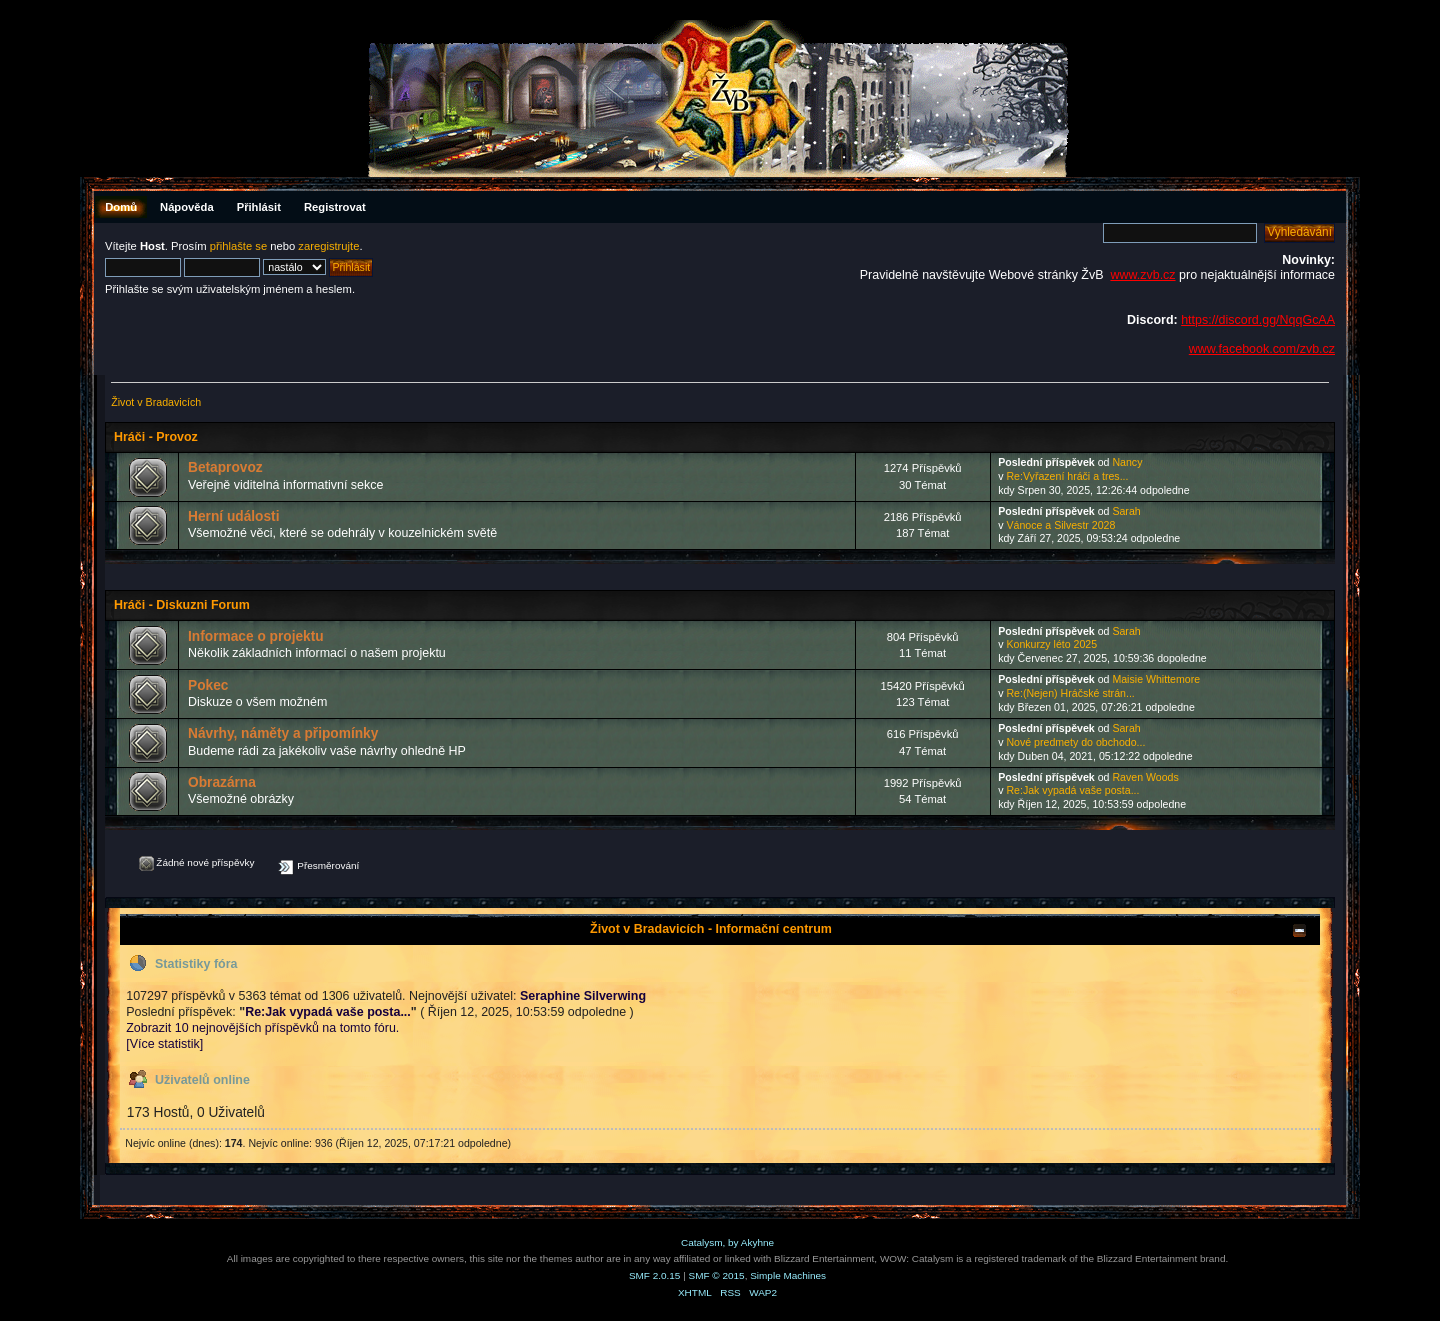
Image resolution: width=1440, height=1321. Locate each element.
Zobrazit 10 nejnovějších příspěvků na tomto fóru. (262, 1028)
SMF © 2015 (717, 1275)
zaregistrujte (328, 246)
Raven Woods (1145, 777)
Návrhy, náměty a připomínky (283, 733)
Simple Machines (788, 1275)
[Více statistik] (164, 1044)
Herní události (233, 516)
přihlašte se (238, 246)
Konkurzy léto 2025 (1051, 644)
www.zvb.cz (1142, 275)
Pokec (208, 685)
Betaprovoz (225, 467)
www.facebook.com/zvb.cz (1262, 349)
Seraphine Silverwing (583, 996)
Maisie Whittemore (1156, 679)
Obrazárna (222, 782)
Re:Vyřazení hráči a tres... (1067, 476)
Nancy (1127, 462)
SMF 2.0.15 (655, 1275)
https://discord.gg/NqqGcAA (1258, 320)
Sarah (1126, 511)
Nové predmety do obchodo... (1075, 742)
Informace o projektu (256, 636)
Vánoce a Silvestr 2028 (1060, 525)
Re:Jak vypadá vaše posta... (1072, 790)
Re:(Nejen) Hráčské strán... (1070, 693)
